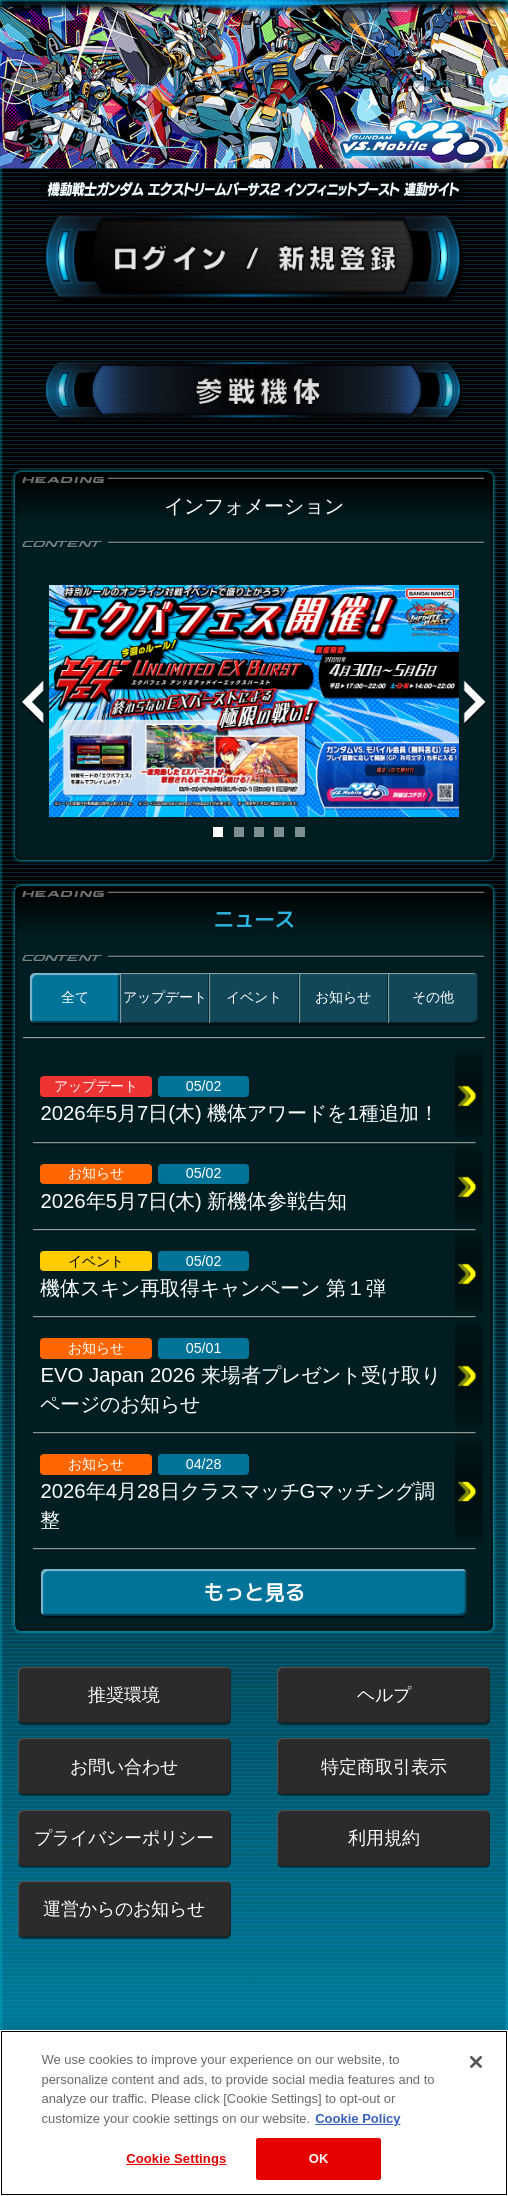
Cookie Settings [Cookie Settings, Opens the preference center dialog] (176, 2166)
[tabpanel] (254, 700)
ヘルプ (384, 1694)
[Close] (476, 2069)
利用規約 (384, 1837)
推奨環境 (124, 1694)
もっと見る (254, 1593)
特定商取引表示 (384, 1766)
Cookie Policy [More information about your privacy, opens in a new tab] (357, 2125)
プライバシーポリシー (124, 1837)
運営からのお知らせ (124, 1908)
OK (319, 2166)
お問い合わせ (124, 1766)
